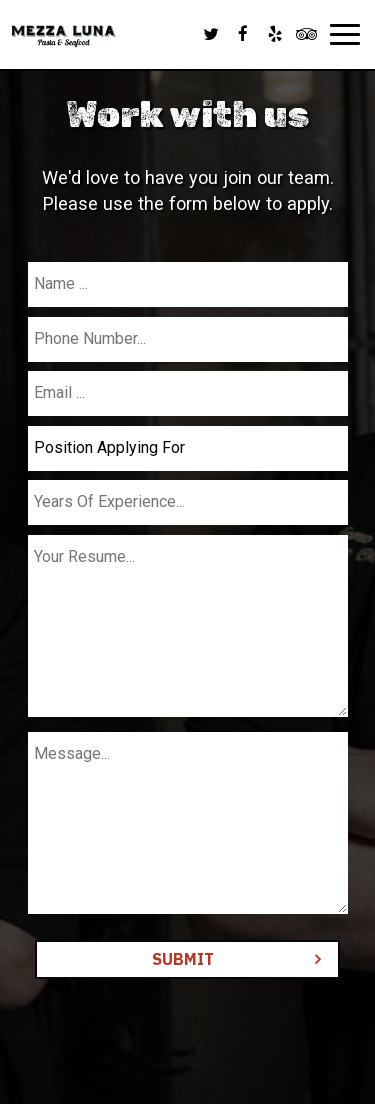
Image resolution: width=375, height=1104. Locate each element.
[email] (188, 393)
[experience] (188, 502)
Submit (183, 959)
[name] (188, 284)
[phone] (188, 339)
